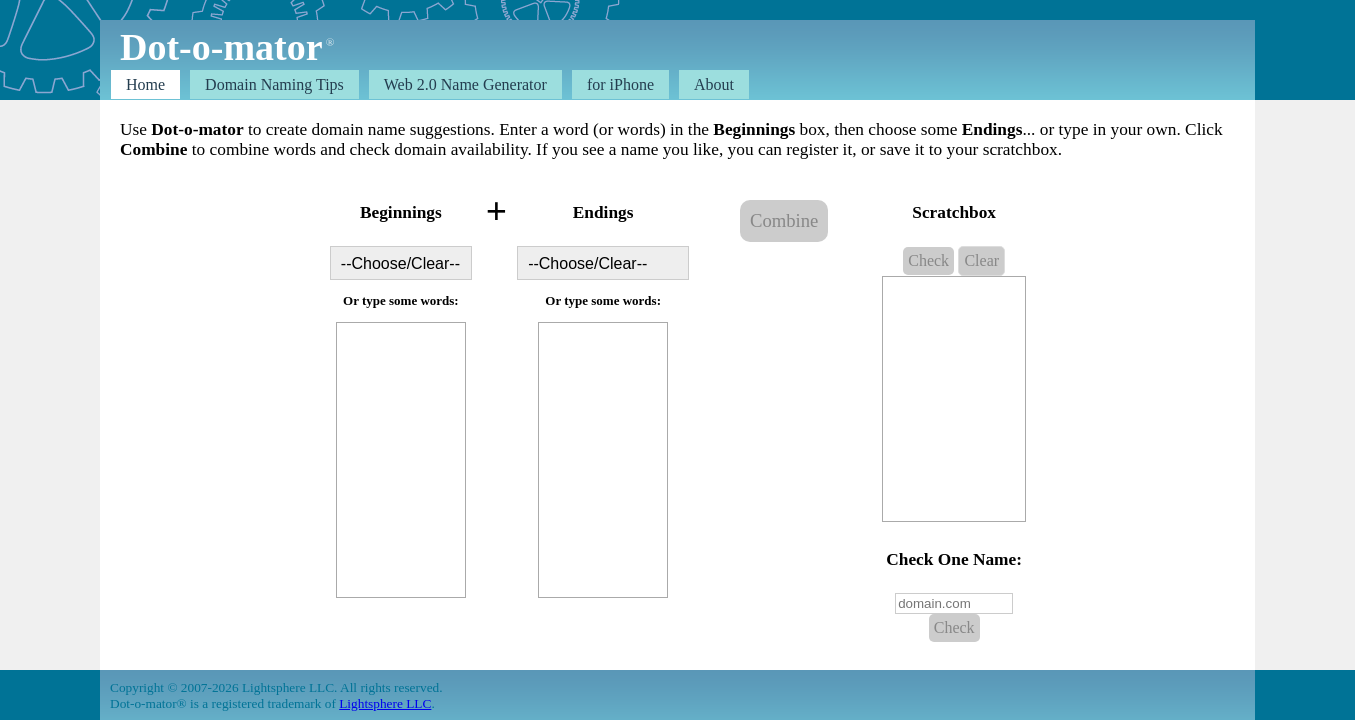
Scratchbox (954, 212)
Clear (981, 260)
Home (145, 84)
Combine (784, 220)
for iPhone (620, 84)
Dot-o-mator (221, 47)
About (714, 84)
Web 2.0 (465, 84)
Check (928, 260)
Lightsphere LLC (385, 703)
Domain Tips (274, 84)
